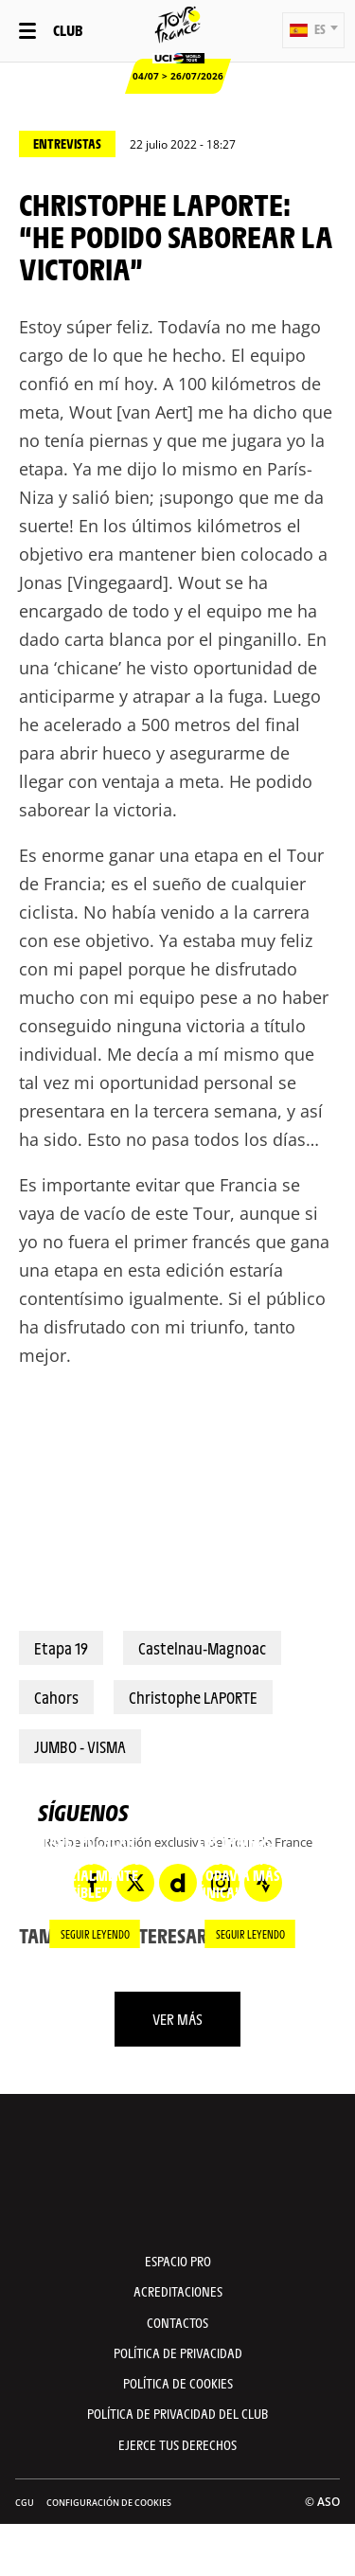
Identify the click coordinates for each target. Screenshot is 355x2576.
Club (67, 30)
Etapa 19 (61, 1647)
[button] (313, 30)
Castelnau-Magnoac (202, 1647)
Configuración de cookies (108, 2502)
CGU (24, 2502)
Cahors (56, 1697)
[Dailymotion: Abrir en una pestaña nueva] (178, 1883)
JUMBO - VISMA (80, 1746)
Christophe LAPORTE (193, 1697)
